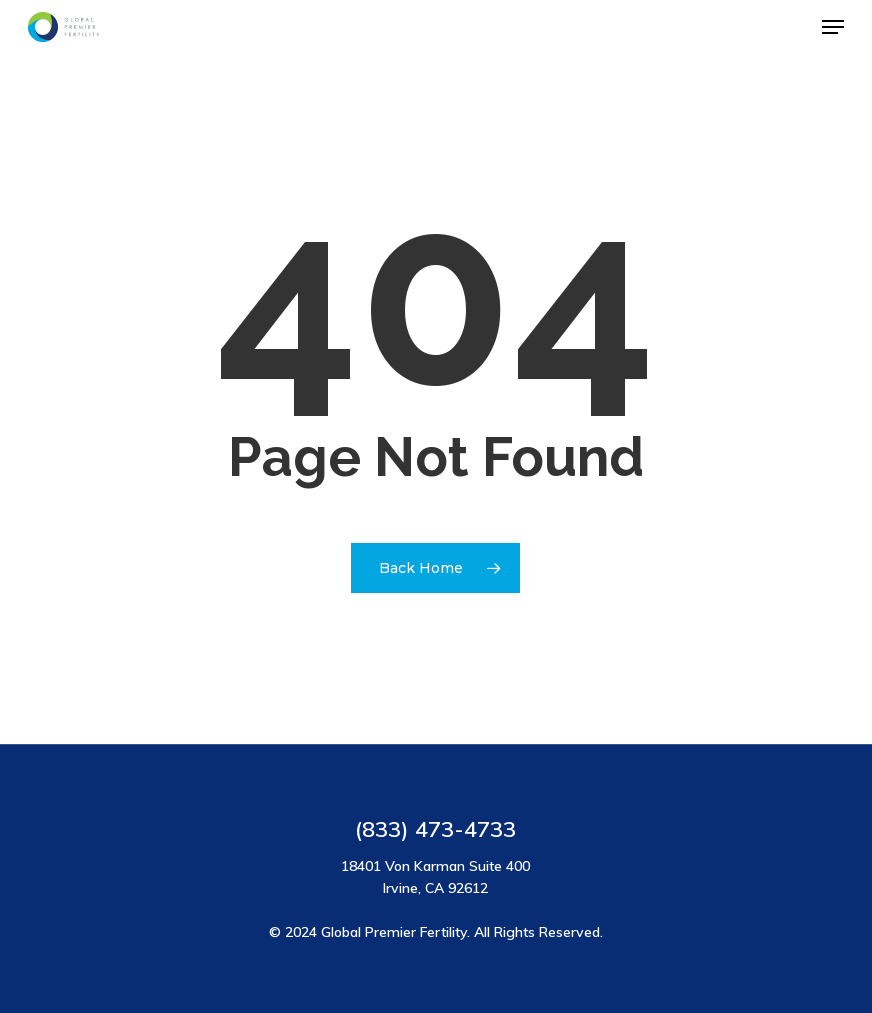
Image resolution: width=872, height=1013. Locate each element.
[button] (833, 27)
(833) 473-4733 (435, 829)
